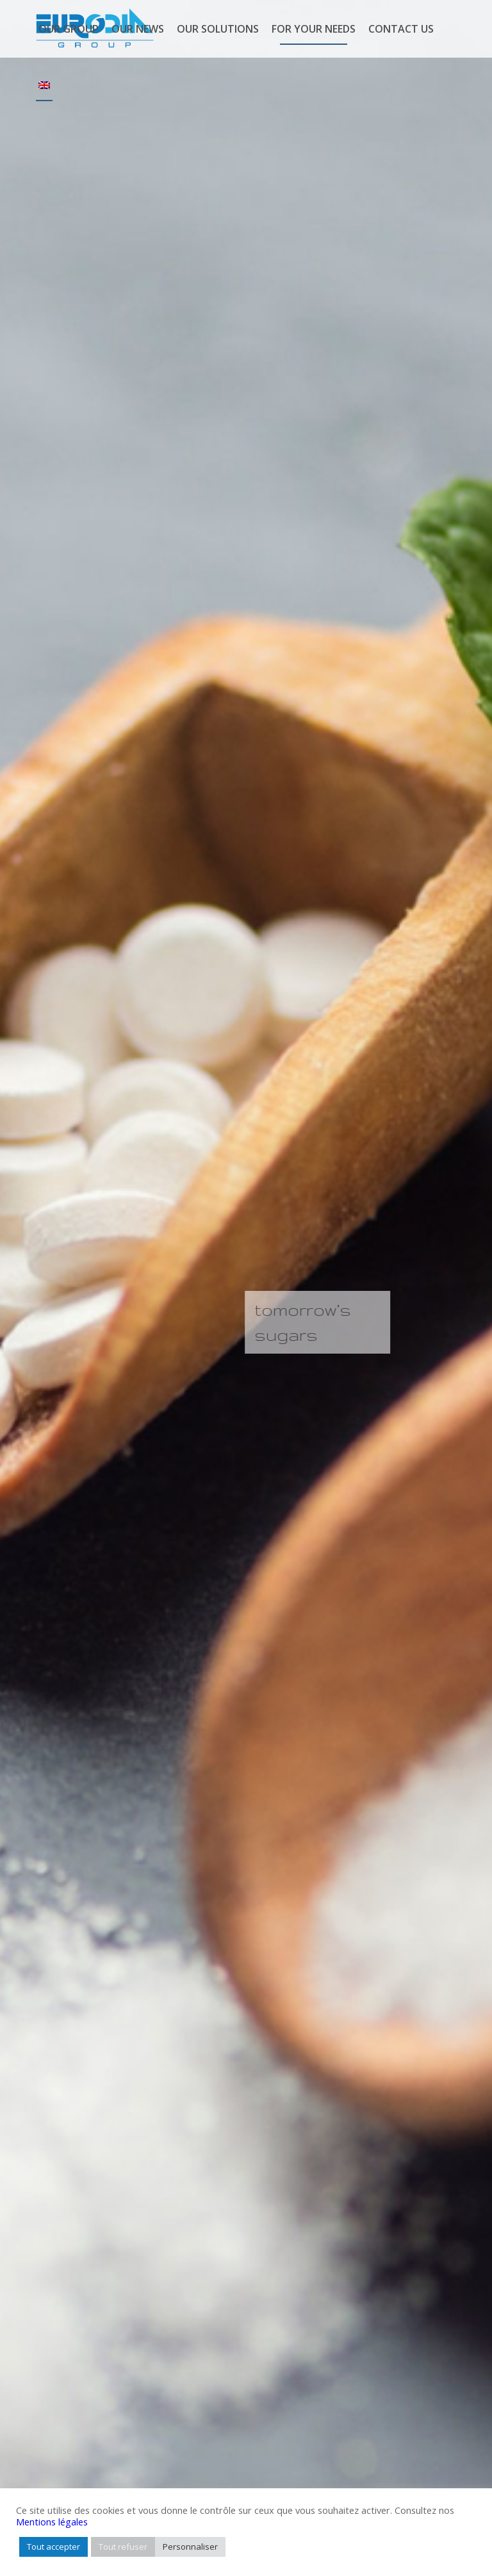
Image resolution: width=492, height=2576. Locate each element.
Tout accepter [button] (53, 2546)
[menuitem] (68, 29)
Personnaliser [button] (190, 2546)
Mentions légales (52, 2521)
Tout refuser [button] (123, 2546)
